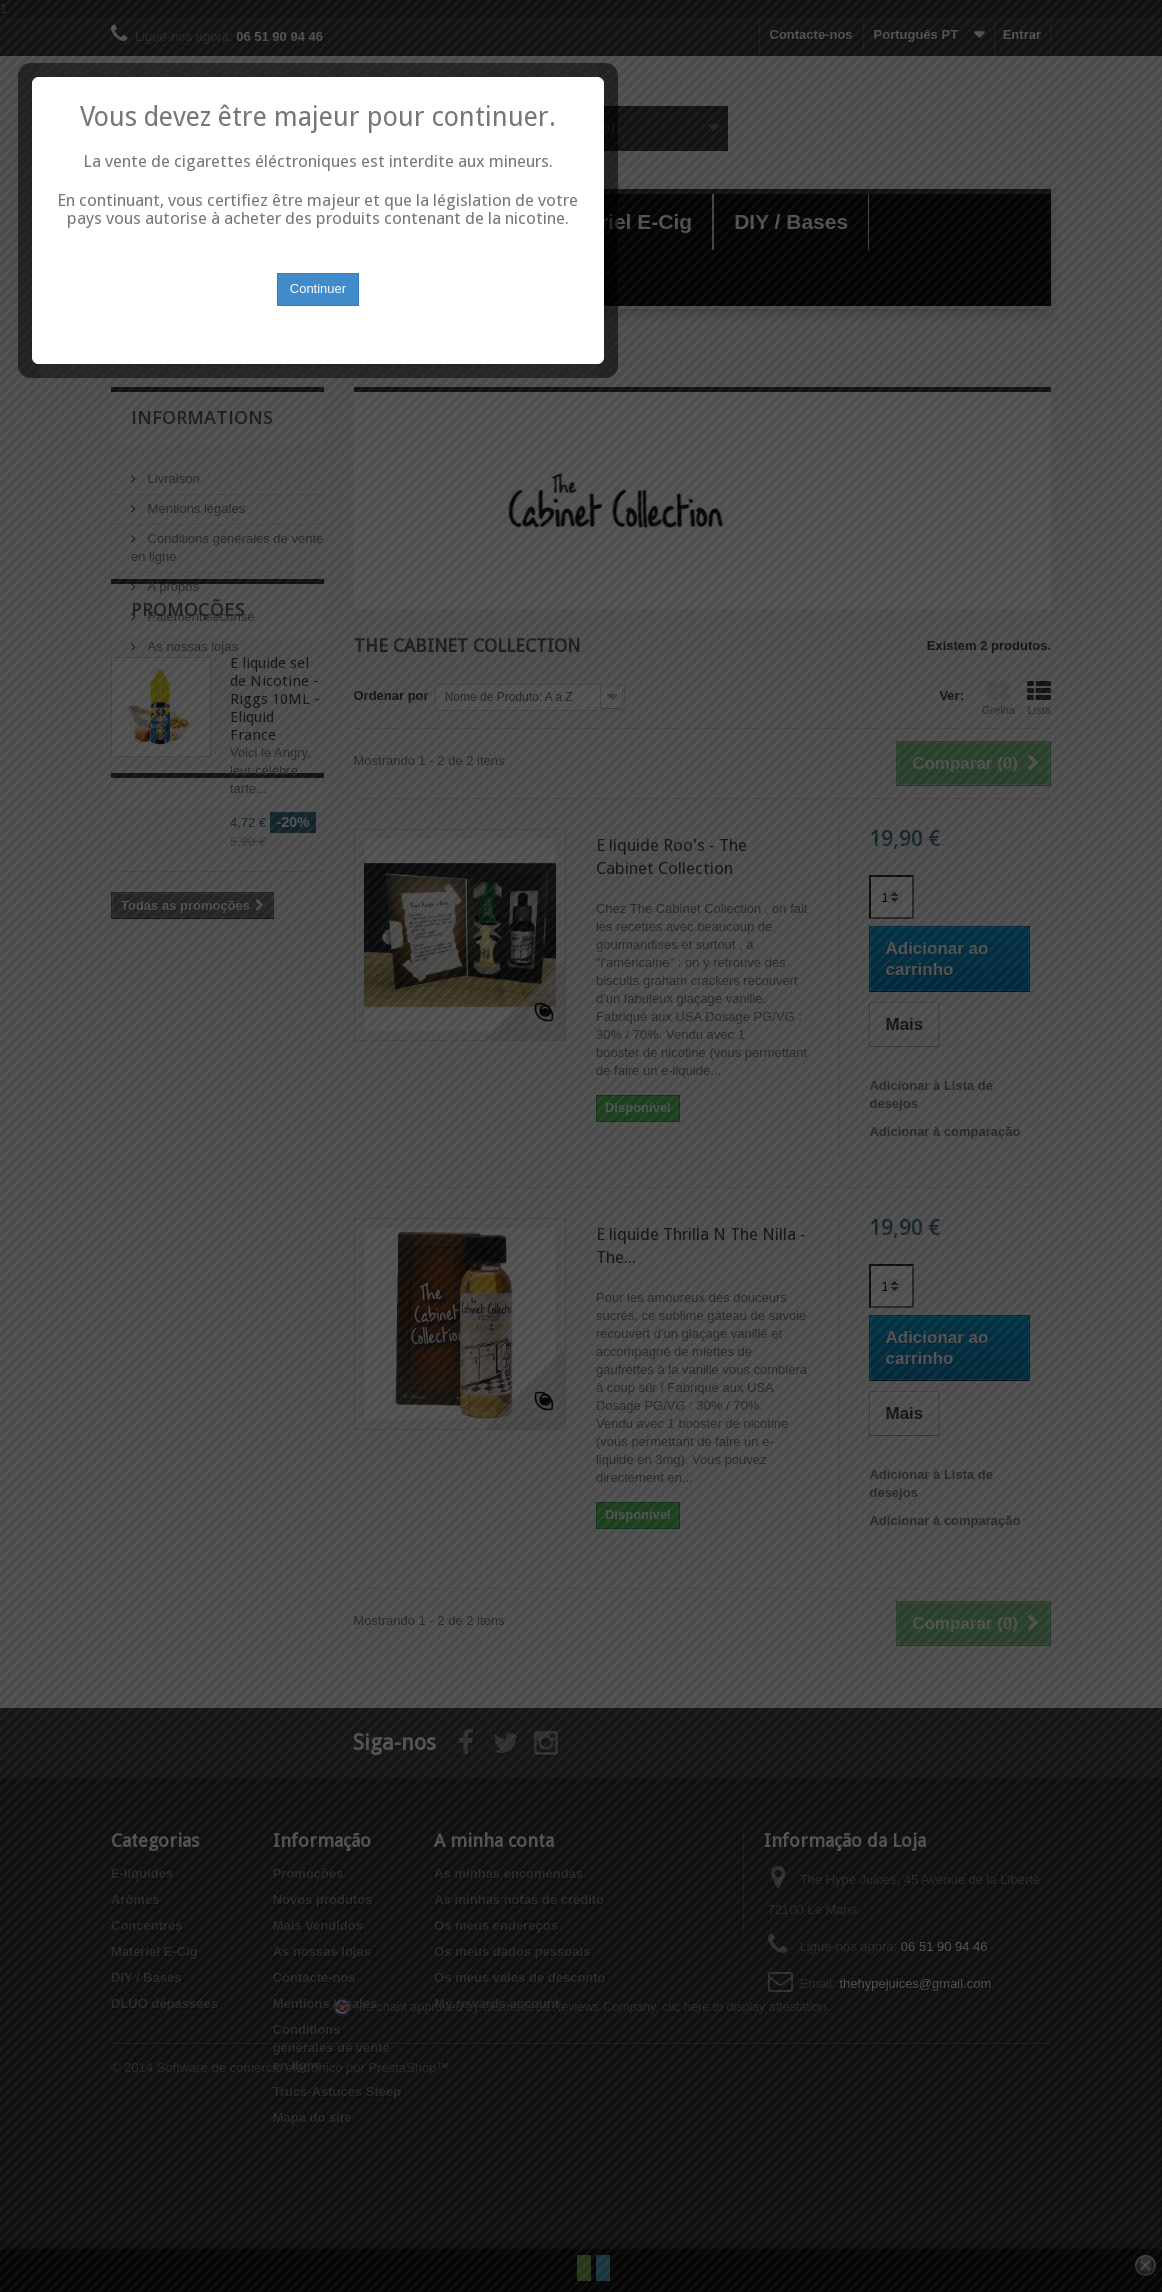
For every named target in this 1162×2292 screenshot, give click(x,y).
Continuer (581, 1190)
